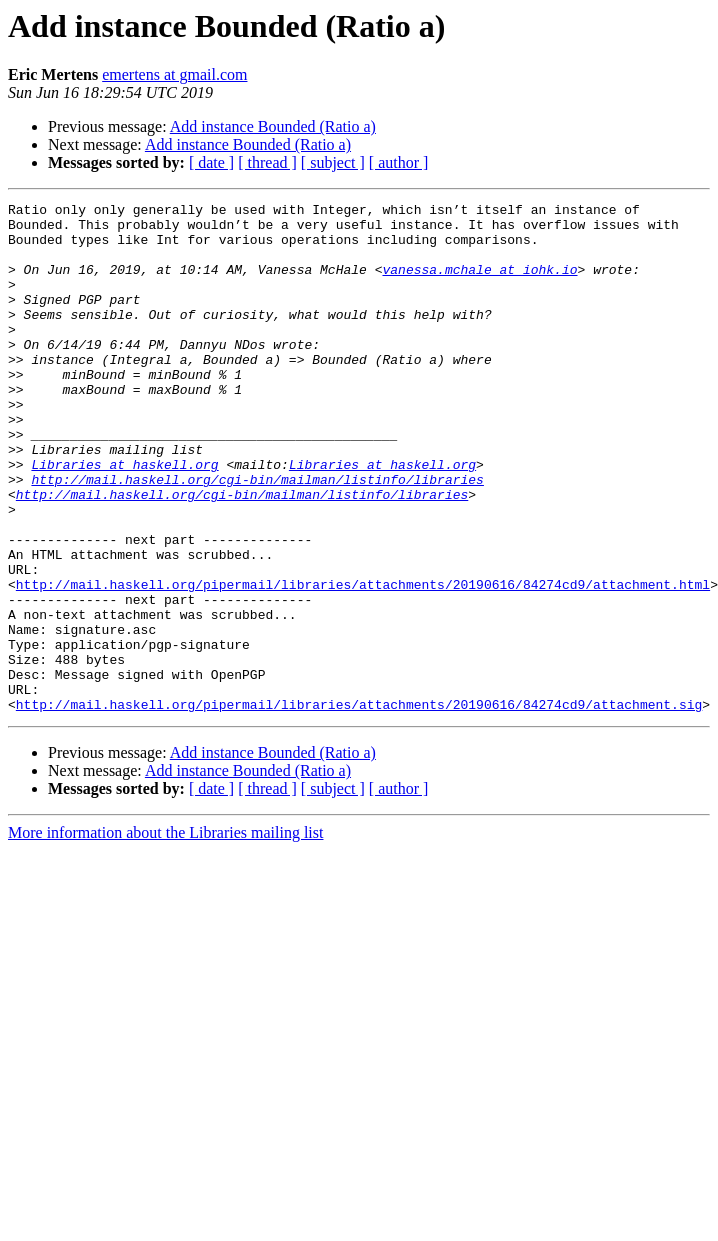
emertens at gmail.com (174, 74)
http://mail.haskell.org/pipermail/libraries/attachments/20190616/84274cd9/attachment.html (363, 662)
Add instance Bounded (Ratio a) (273, 126)
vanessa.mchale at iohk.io (479, 284)
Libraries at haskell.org (124, 518)
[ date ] (211, 162)
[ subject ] (333, 162)
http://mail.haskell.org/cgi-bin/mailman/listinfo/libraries (257, 536)
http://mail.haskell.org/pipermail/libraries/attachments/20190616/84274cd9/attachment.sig (359, 806)
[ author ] (399, 162)
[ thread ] (267, 162)
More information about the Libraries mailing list (165, 934)
